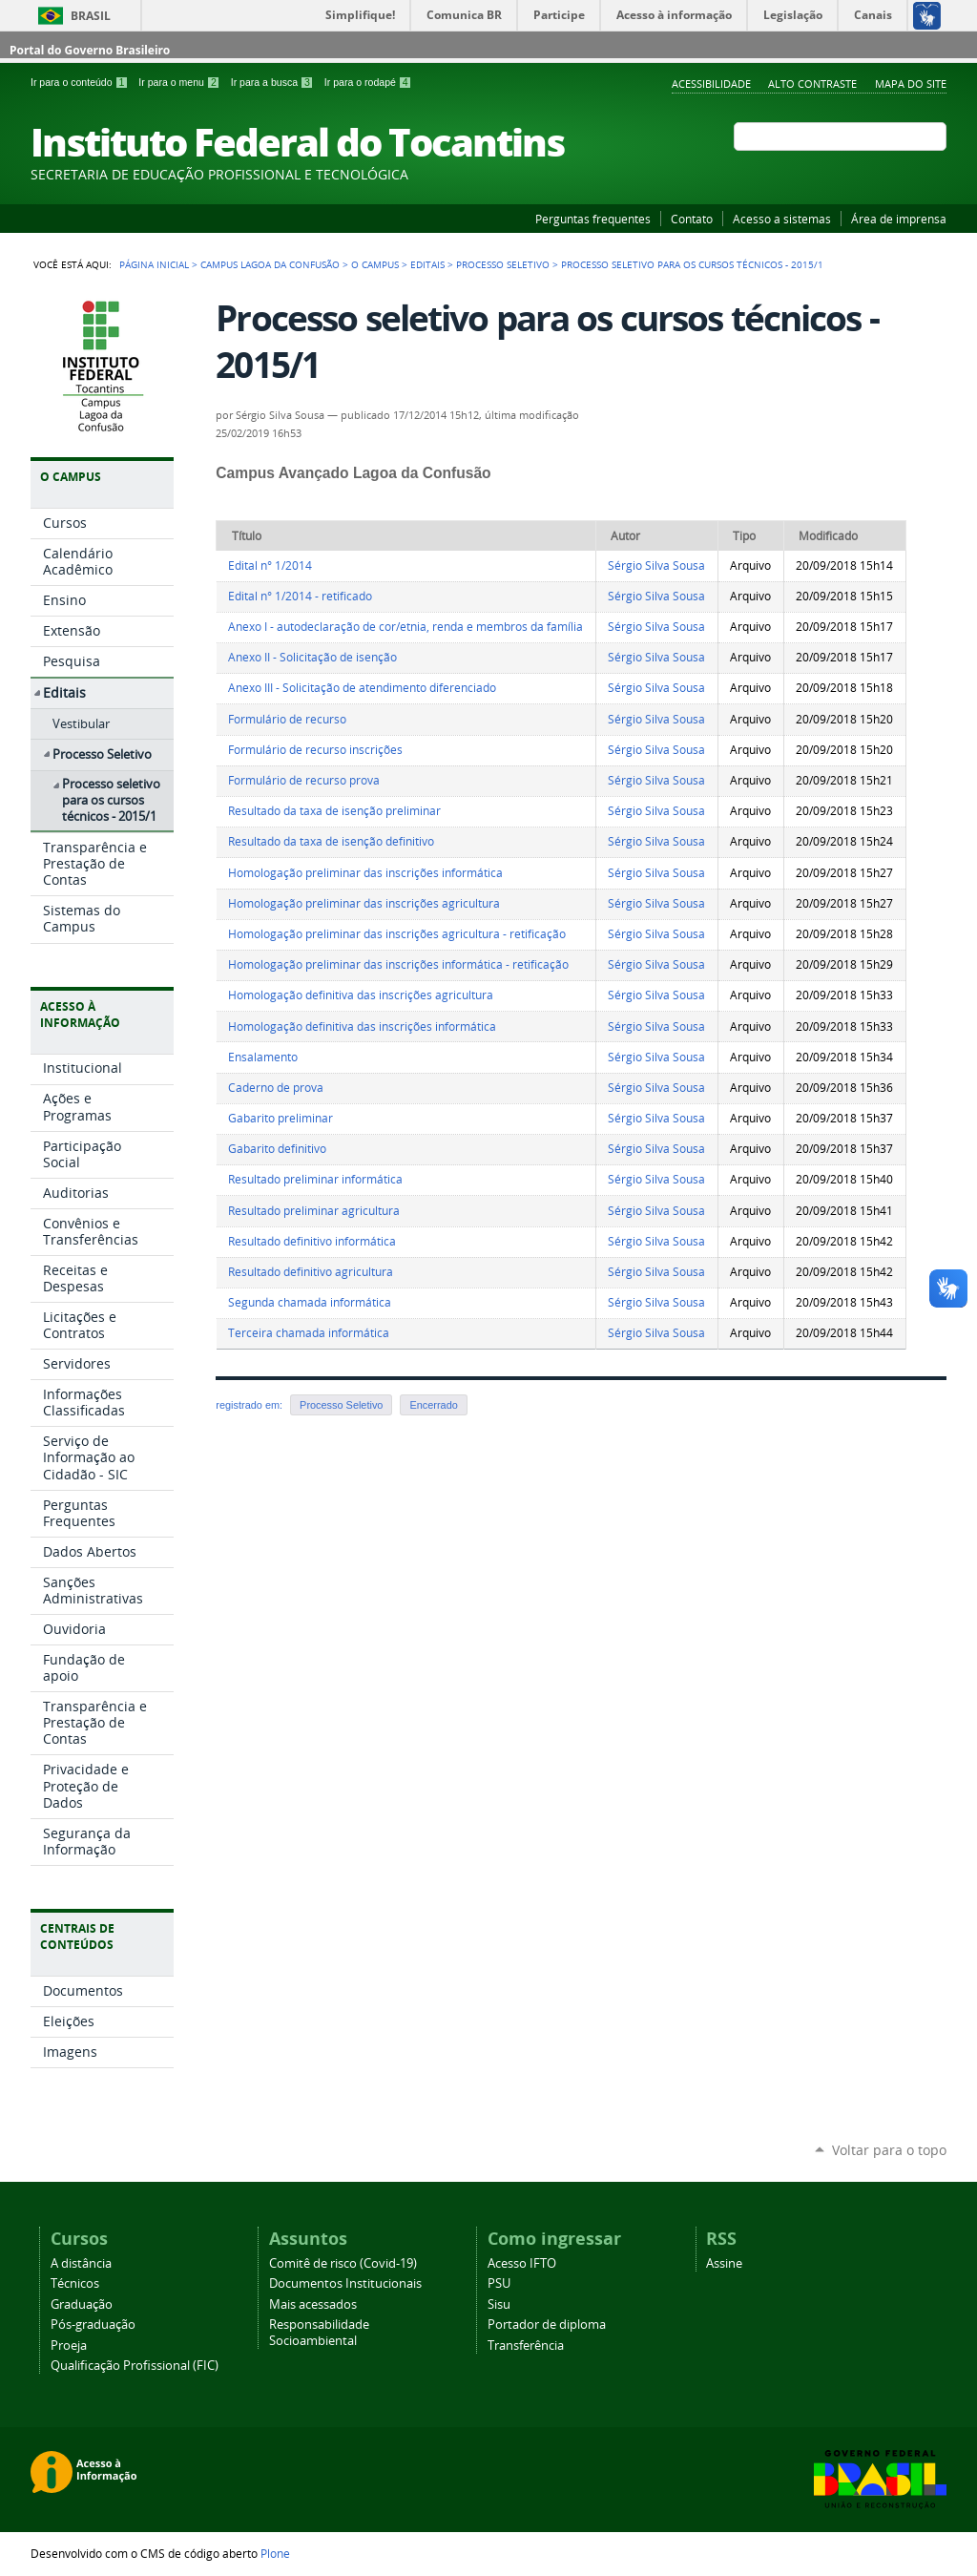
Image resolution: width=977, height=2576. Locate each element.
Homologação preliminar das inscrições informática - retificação (398, 964)
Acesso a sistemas (782, 218)
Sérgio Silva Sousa (656, 565)
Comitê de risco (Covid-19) (343, 2263)
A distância (81, 2263)
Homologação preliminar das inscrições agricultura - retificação (397, 934)
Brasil (91, 16)
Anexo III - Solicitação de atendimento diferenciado (362, 688)
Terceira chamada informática (308, 1333)
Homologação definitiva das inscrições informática (362, 1026)
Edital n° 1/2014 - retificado (300, 596)
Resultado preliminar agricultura (314, 1211)
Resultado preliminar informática (315, 1179)
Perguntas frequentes (593, 218)
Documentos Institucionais (345, 2283)
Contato (692, 218)
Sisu (499, 2304)
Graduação (82, 2304)
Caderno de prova (275, 1087)
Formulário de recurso (287, 719)
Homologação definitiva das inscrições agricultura (360, 995)
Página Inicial (154, 264)
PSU (499, 2283)
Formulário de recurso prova (304, 780)
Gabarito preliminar (280, 1118)
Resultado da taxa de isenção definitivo (331, 841)
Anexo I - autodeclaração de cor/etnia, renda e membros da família (405, 626)
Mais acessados (313, 2304)
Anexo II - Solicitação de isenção (312, 657)
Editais (427, 264)
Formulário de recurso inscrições (315, 750)
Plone (275, 2553)
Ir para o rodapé (368, 82)
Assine (724, 2263)
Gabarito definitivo (277, 1149)
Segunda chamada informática (309, 1302)
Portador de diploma (547, 2324)
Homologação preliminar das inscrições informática (365, 873)
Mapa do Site (910, 83)
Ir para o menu (180, 82)
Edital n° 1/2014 (270, 565)
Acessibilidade (711, 83)
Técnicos (75, 2283)
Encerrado (433, 1405)
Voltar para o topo (889, 2150)
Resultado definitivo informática (312, 1241)
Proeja (69, 2345)
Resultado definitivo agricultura (310, 1272)
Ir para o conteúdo (81, 82)
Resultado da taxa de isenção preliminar (334, 811)
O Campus (375, 264)
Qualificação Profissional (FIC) (134, 2365)
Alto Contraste (812, 83)
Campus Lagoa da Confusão (270, 264)
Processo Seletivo (503, 264)
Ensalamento (263, 1057)
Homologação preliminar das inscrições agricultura (364, 903)
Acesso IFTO (522, 2263)
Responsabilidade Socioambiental (319, 2332)
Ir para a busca (274, 82)
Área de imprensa (898, 218)
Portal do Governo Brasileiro (90, 50)
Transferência (526, 2345)
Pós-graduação (93, 2324)
